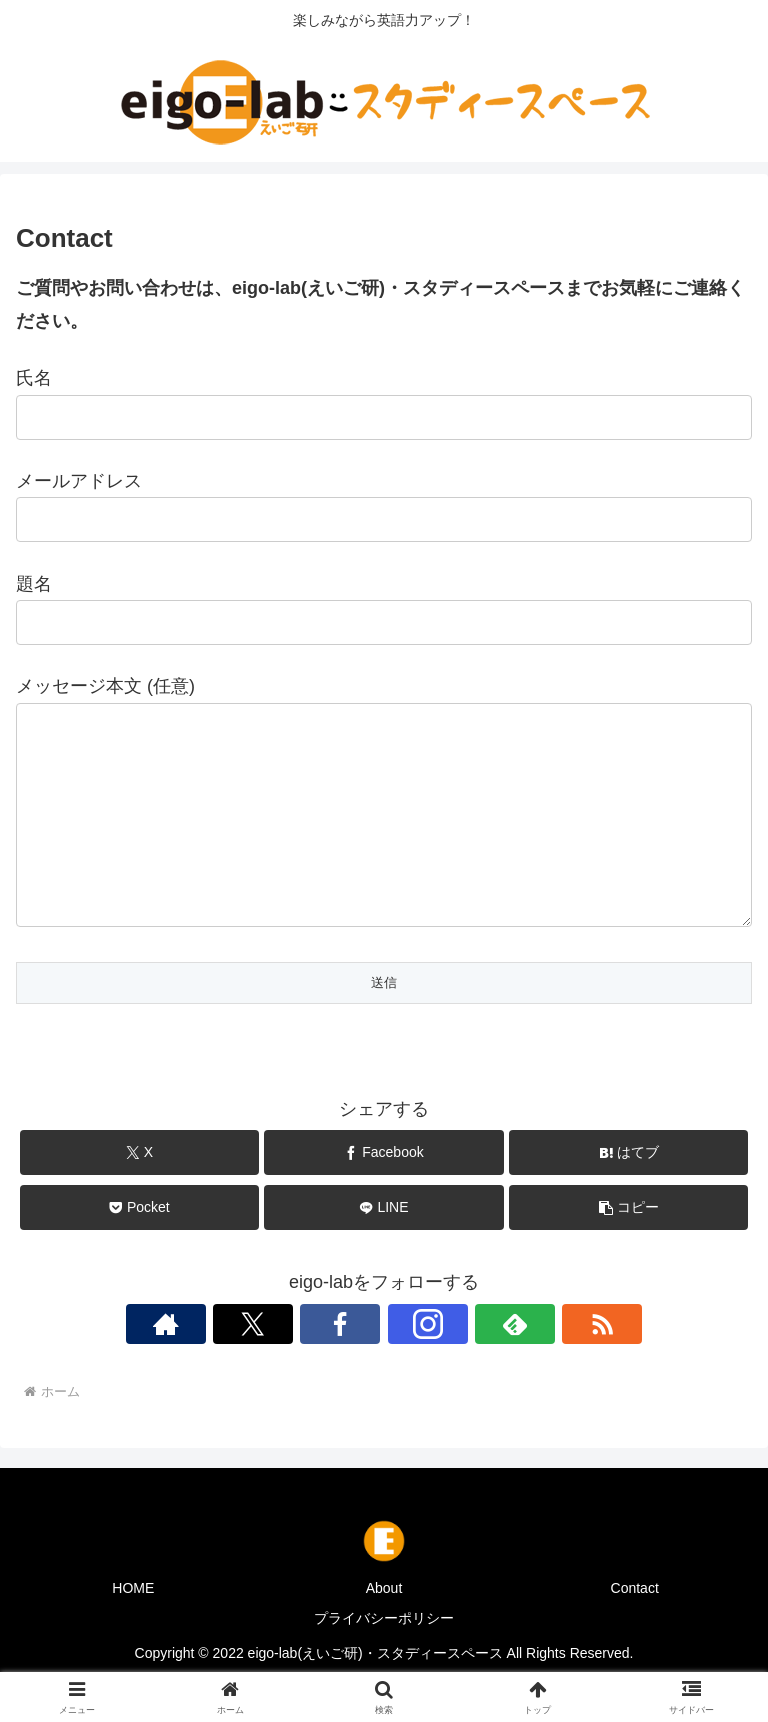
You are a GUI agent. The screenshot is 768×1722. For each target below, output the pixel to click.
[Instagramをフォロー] (428, 1364)
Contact (635, 1628)
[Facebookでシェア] (383, 1192)
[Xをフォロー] (253, 1364)
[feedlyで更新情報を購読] (515, 1364)
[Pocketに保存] (139, 1247)
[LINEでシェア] (383, 1247)
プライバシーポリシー (384, 1658)
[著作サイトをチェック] (166, 1364)
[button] (628, 1247)
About (384, 1628)
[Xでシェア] (139, 1192)
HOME (133, 1628)
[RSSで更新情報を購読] (602, 1364)
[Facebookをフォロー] (340, 1364)
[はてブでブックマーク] (628, 1192)
